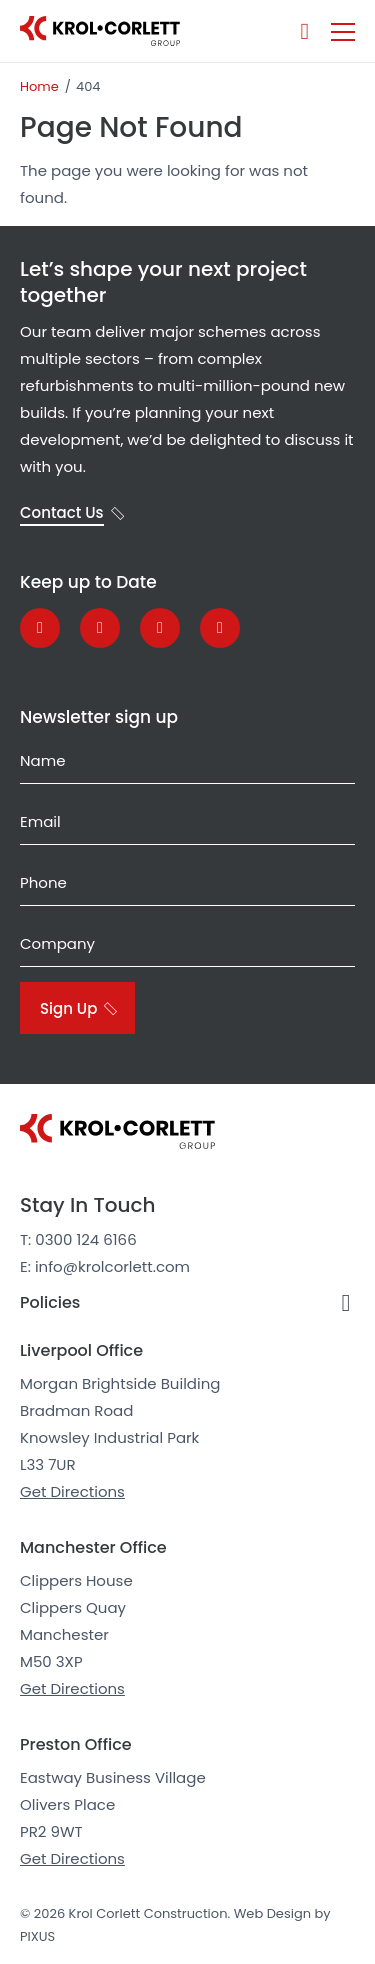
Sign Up (68, 1008)
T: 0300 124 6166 (78, 1239)
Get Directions (72, 1491)
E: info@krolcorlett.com (105, 1266)
